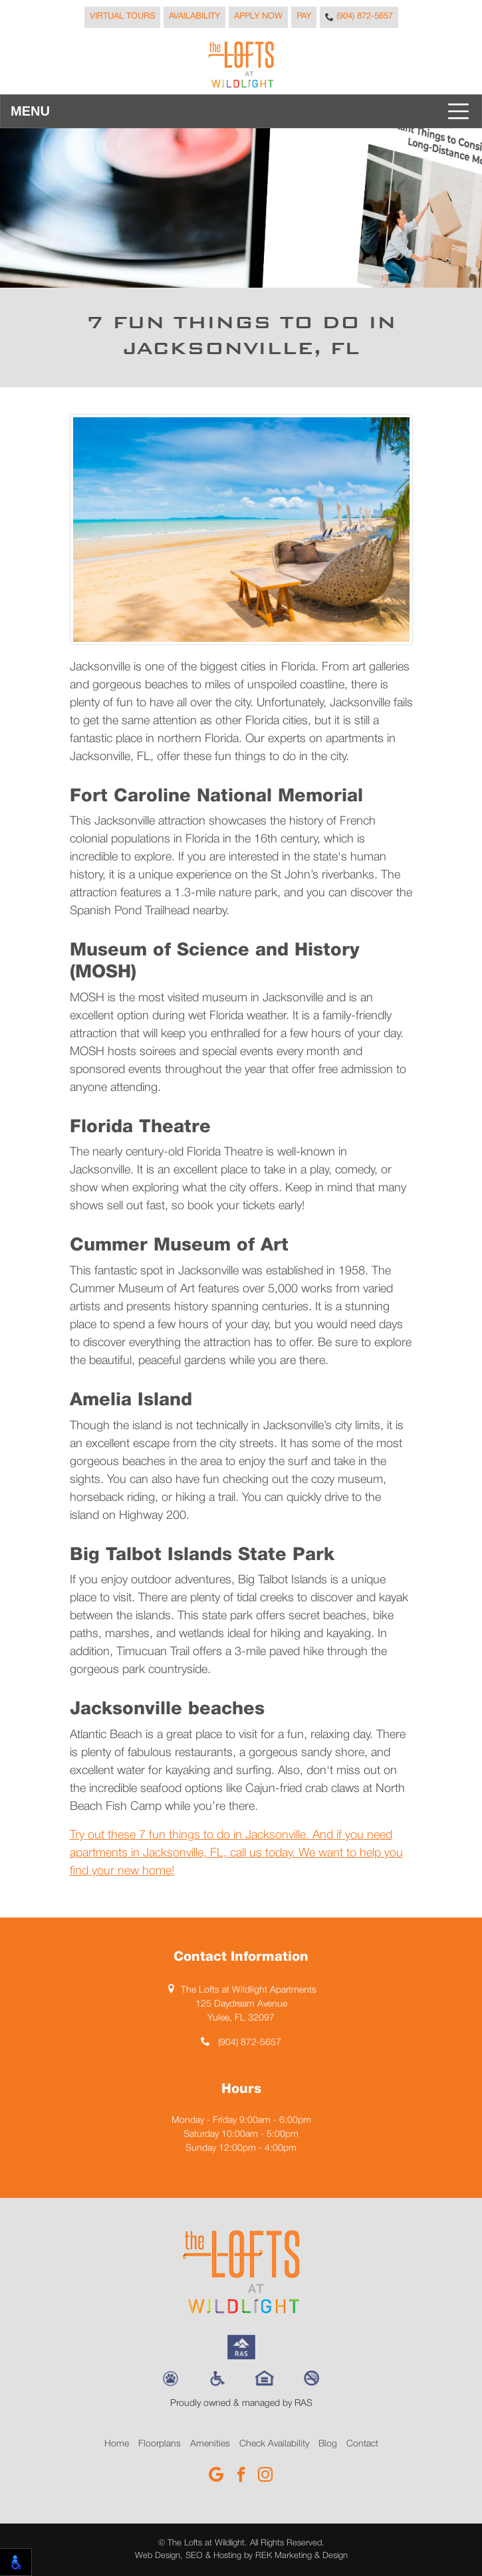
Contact (362, 2444)
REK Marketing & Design (301, 2555)
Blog (327, 2444)
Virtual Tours (122, 17)
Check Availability (274, 2444)
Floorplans (159, 2444)
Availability (194, 17)
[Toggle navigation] (241, 111)
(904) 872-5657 (359, 17)
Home (116, 2444)
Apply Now (258, 17)
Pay (304, 17)
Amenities (210, 2444)
